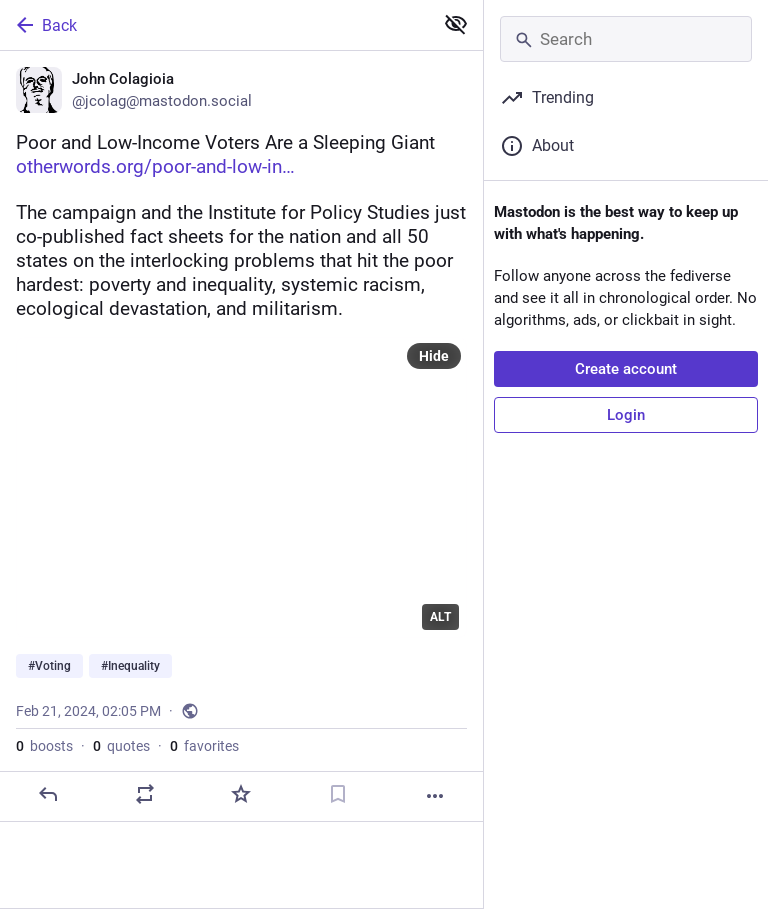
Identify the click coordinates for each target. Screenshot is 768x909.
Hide (434, 356)
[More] (435, 796)
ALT (440, 617)
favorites (204, 746)
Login (626, 415)
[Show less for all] (456, 24)
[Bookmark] (338, 794)
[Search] (626, 39)
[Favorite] (241, 794)
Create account (626, 369)
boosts (44, 746)
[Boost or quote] (145, 794)
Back (45, 25)
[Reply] (48, 794)
